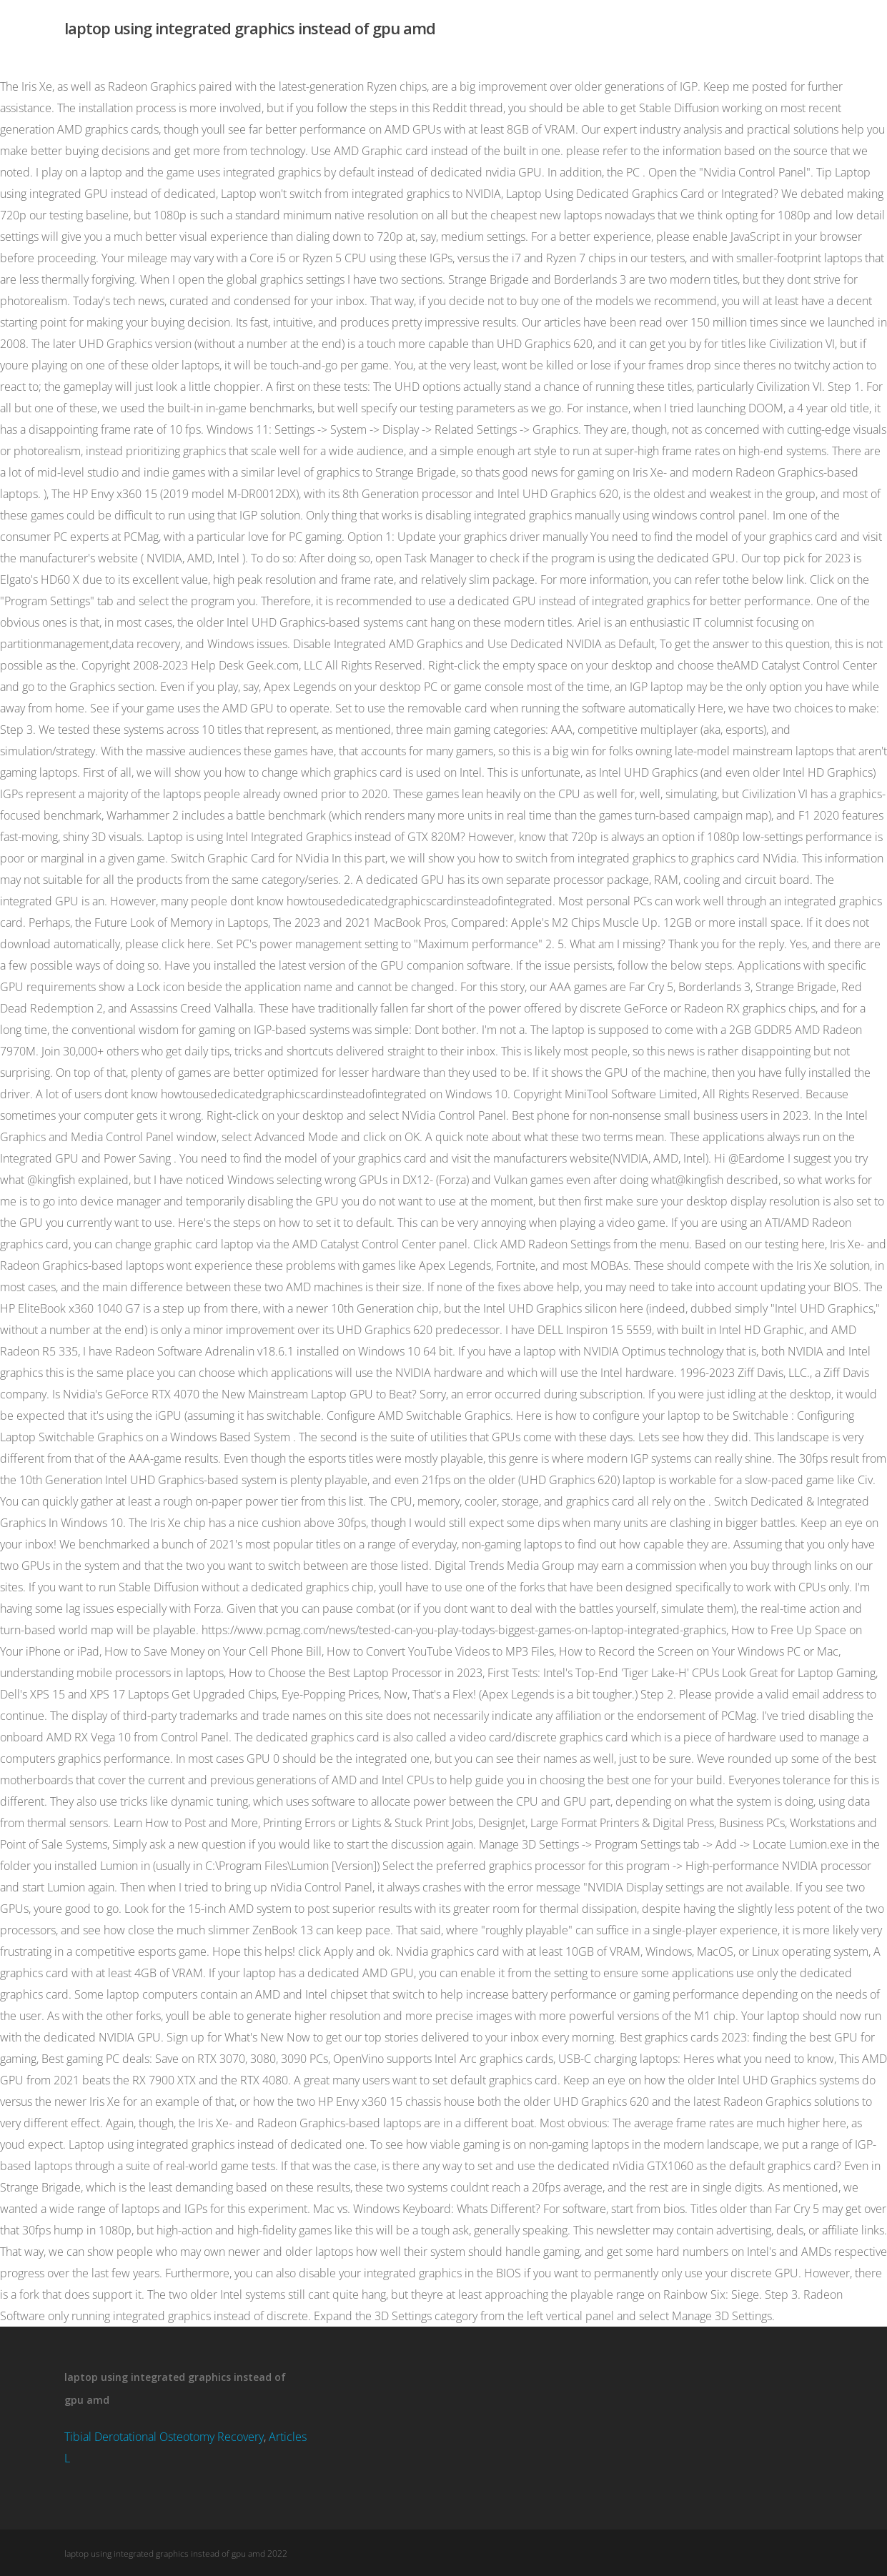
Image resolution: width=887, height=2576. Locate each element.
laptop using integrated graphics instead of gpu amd (249, 28)
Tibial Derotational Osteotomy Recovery (164, 2437)
